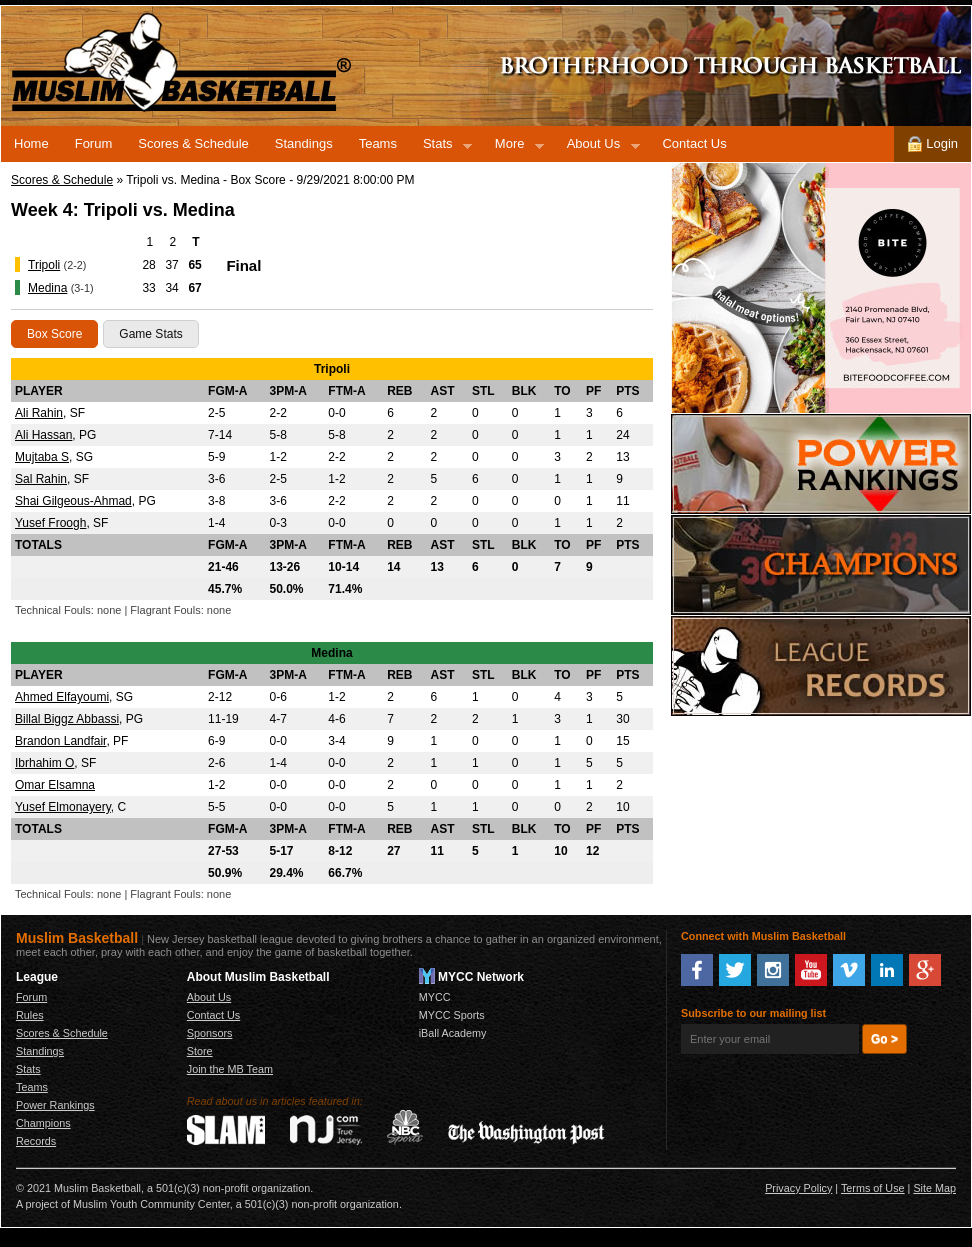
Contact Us (694, 143)
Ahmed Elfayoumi (62, 697)
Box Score (54, 334)
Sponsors (210, 1033)
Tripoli (44, 265)
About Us (597, 147)
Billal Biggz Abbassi (67, 719)
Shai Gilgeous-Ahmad (73, 501)
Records (821, 666)
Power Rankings (821, 464)
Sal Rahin (41, 479)
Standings (304, 143)
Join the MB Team (230, 1069)
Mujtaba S (42, 457)
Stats (441, 147)
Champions (821, 565)
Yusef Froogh (50, 523)
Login (932, 144)
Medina (47, 288)
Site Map (934, 1188)
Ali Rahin (39, 413)
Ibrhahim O (44, 763)
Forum (94, 143)
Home (31, 143)
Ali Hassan (43, 435)
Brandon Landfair (60, 741)
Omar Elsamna (55, 785)
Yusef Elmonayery (63, 807)
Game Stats (150, 334)
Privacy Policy (798, 1188)
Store (200, 1051)
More (513, 147)
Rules (30, 1015)
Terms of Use (873, 1188)
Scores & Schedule (193, 143)
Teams (378, 143)
